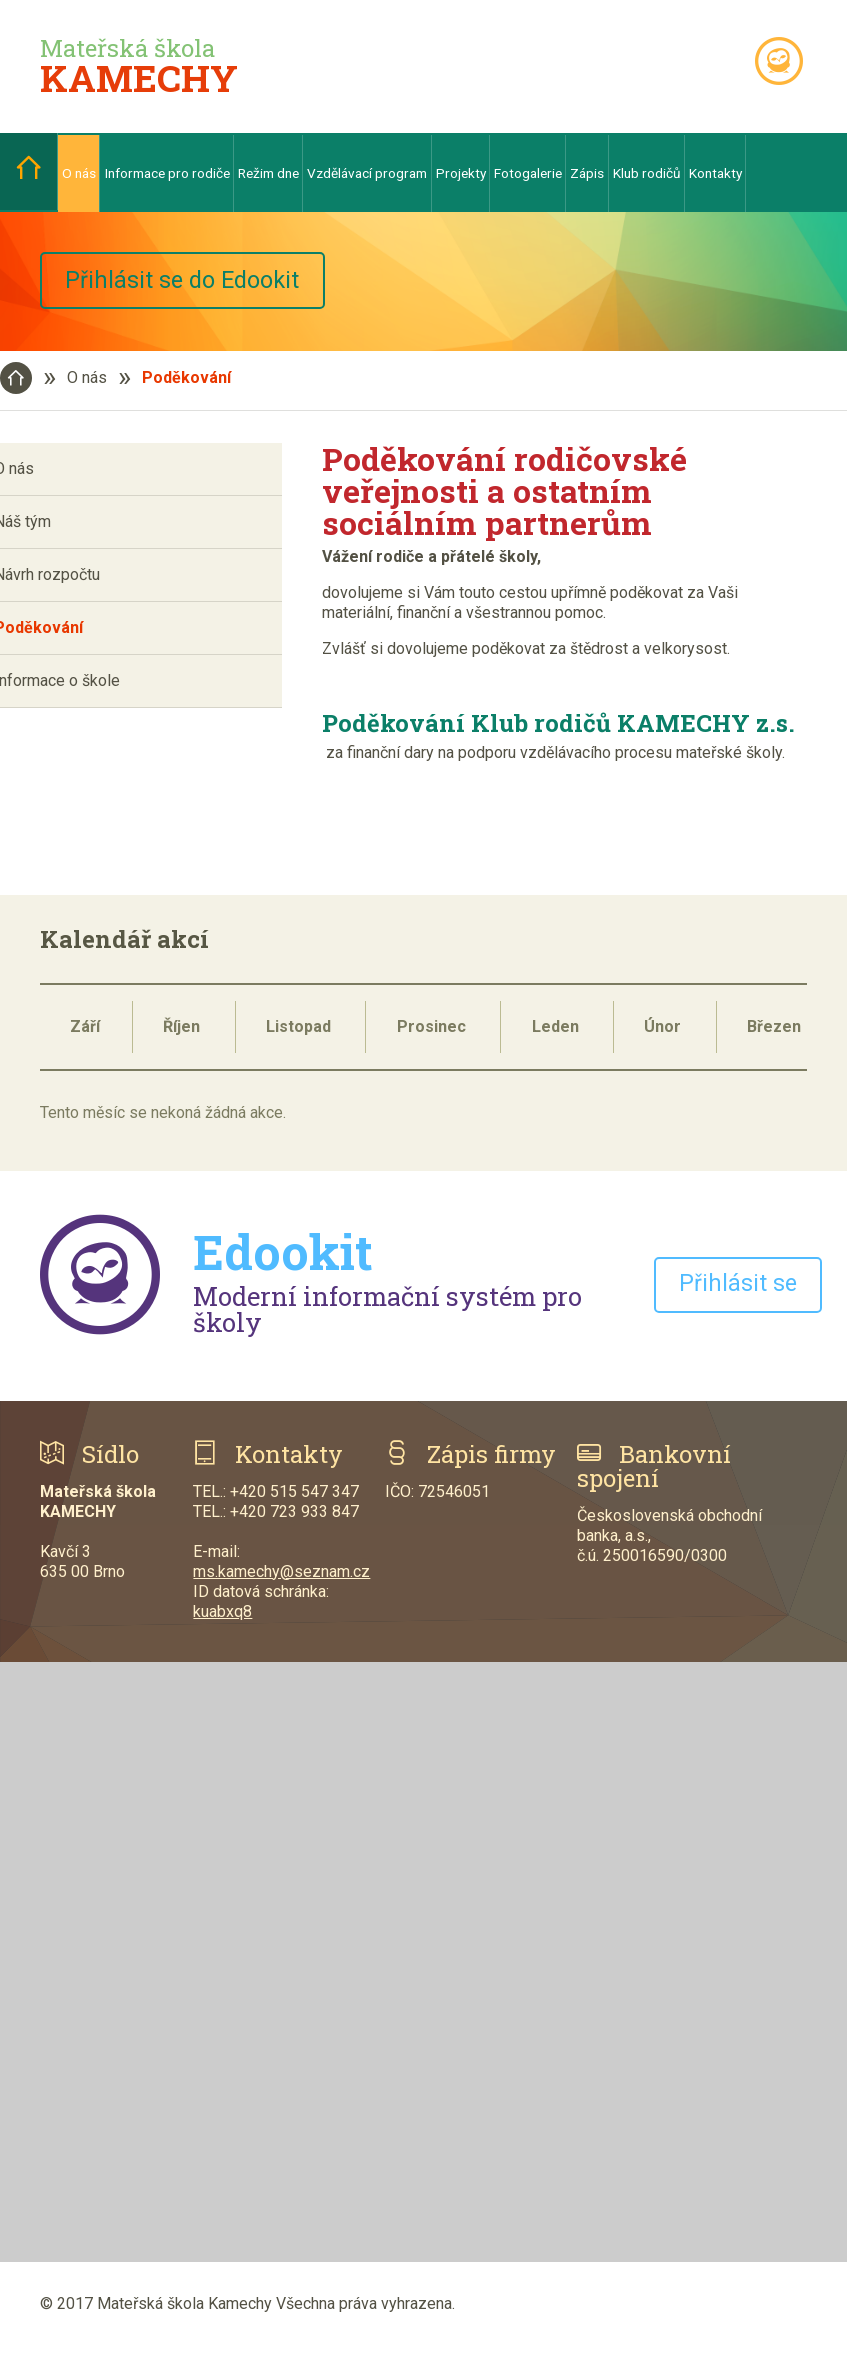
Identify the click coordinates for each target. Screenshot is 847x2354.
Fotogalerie (528, 173)
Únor (662, 1034)
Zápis (587, 173)
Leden (555, 1034)
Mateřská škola (139, 66)
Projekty (461, 173)
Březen (774, 1034)
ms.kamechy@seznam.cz (281, 1579)
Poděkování (186, 385)
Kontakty (715, 173)
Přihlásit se (739, 1293)
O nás (79, 173)
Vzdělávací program (367, 173)
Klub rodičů (647, 173)
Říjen (181, 1034)
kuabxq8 (222, 1619)
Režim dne (268, 173)
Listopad (298, 1034)
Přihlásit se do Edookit (201, 285)
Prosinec (431, 1034)
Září (85, 1034)
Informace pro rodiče (167, 173)
